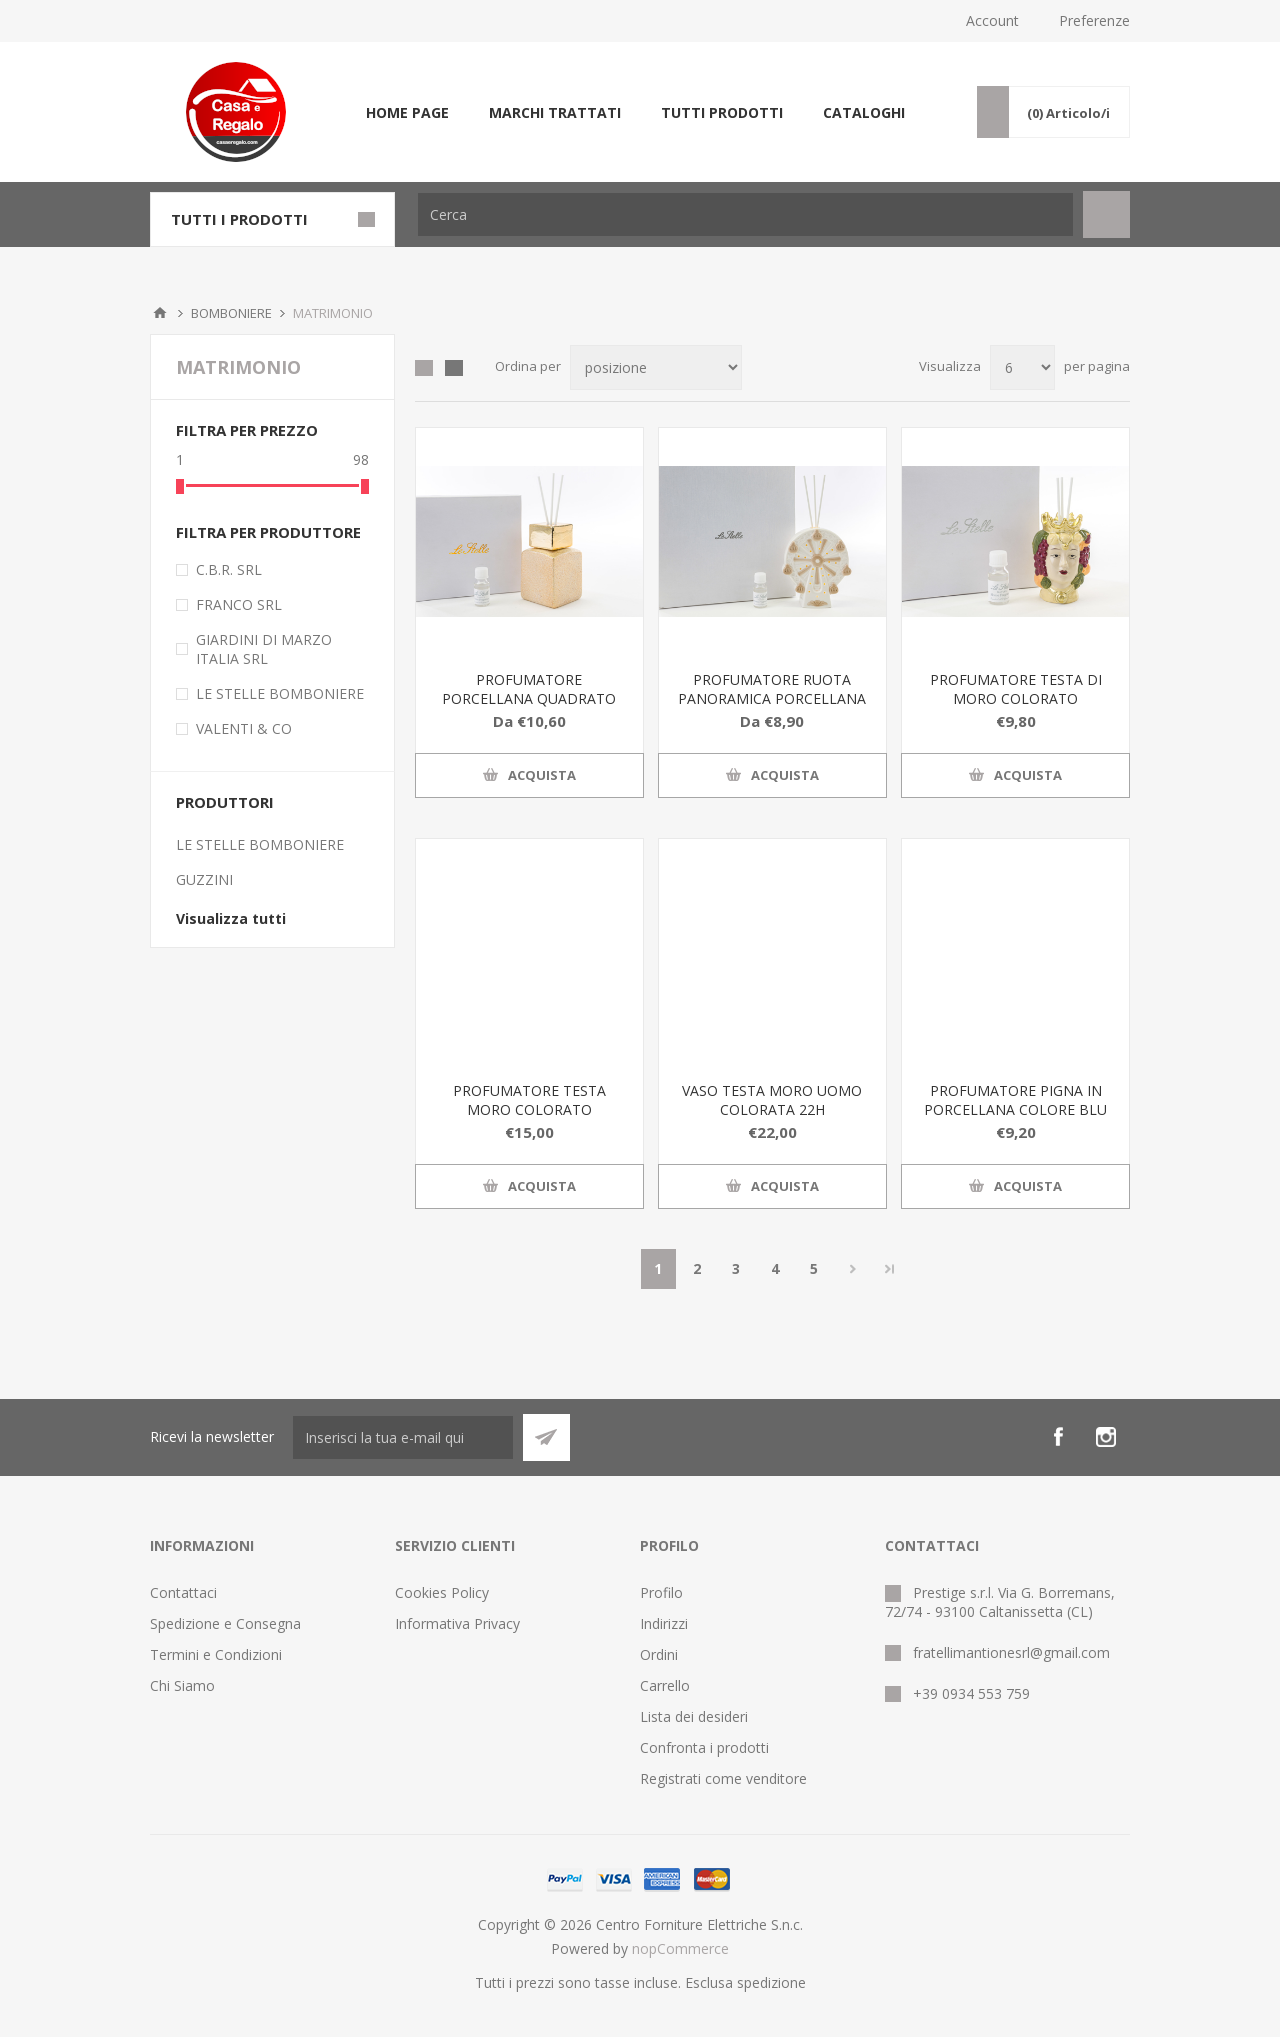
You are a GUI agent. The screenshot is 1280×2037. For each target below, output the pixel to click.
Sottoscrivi (546, 1437)
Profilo (661, 1592)
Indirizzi (664, 1623)
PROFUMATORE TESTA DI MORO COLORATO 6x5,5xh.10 (1016, 698)
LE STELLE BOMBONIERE (280, 693)
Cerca (1106, 214)
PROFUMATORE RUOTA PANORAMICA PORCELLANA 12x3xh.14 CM (772, 698)
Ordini (659, 1654)
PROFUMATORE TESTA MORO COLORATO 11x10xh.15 (529, 1109)
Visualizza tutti (231, 918)
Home (160, 313)
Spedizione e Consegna (225, 1623)
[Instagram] (1106, 1437)
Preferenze (1094, 20)
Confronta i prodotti (704, 1747)
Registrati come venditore (723, 1778)
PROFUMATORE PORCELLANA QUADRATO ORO (529, 698)
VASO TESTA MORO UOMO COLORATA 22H (772, 1100)
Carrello (665, 1685)
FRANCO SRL (239, 604)
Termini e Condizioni (216, 1654)
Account (992, 20)
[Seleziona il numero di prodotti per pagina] (1022, 367)
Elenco (454, 368)
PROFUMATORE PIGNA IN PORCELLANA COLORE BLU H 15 (1015, 1109)
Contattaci (183, 1592)
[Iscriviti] (403, 1437)
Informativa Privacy (457, 1623)
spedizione (771, 1982)
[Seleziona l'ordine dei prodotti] (656, 367)
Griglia (424, 368)
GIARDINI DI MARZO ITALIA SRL (264, 649)
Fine (890, 1269)
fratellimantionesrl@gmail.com (1011, 1652)
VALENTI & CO (244, 728)
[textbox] (745, 214)
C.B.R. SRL (229, 569)
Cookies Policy (442, 1592)
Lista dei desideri (694, 1716)
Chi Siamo (182, 1685)
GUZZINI (204, 879)
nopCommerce (680, 1948)
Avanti (853, 1269)
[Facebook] (1058, 1437)
